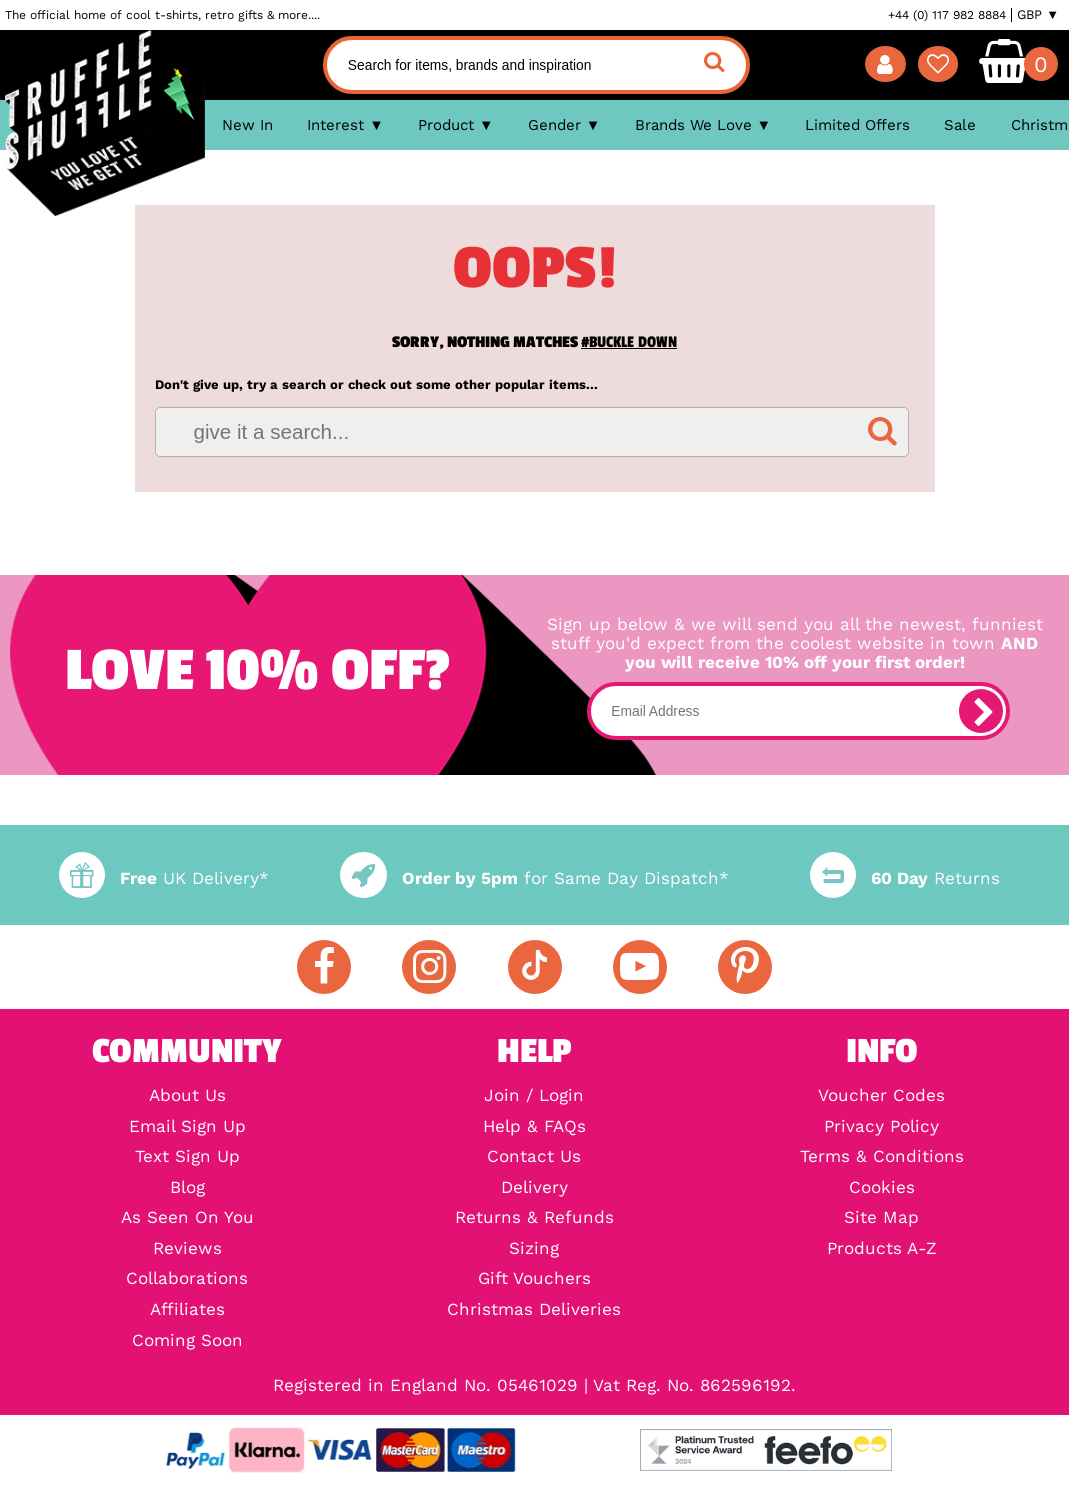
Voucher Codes (881, 1096)
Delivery (534, 1188)
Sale (960, 125)
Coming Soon (187, 1341)
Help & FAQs (534, 1127)
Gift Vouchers (534, 1279)
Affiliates (187, 1310)
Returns (905, 878)
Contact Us (534, 1157)
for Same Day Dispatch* (534, 878)
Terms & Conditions (882, 1157)
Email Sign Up (187, 1127)
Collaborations (187, 1279)
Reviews (187, 1249)
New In (247, 125)
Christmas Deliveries (534, 1310)
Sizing (534, 1249)
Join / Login (534, 1096)
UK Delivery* (164, 878)
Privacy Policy (881, 1127)
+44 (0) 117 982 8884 (947, 15)
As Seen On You (187, 1218)
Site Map (881, 1218)
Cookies (882, 1188)
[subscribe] (981, 711)
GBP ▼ (1038, 15)
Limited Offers (857, 125)
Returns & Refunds (534, 1218)
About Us (187, 1096)
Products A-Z (882, 1249)
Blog (187, 1188)
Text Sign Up (187, 1157)
